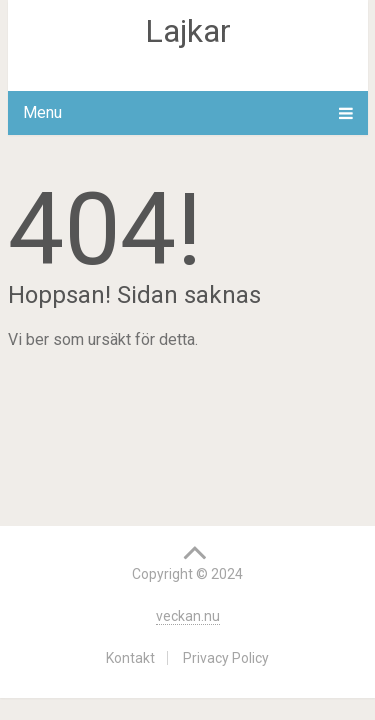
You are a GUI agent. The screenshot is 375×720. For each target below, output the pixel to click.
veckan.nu (188, 616)
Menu (42, 112)
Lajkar (188, 31)
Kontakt (130, 658)
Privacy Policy (226, 658)
